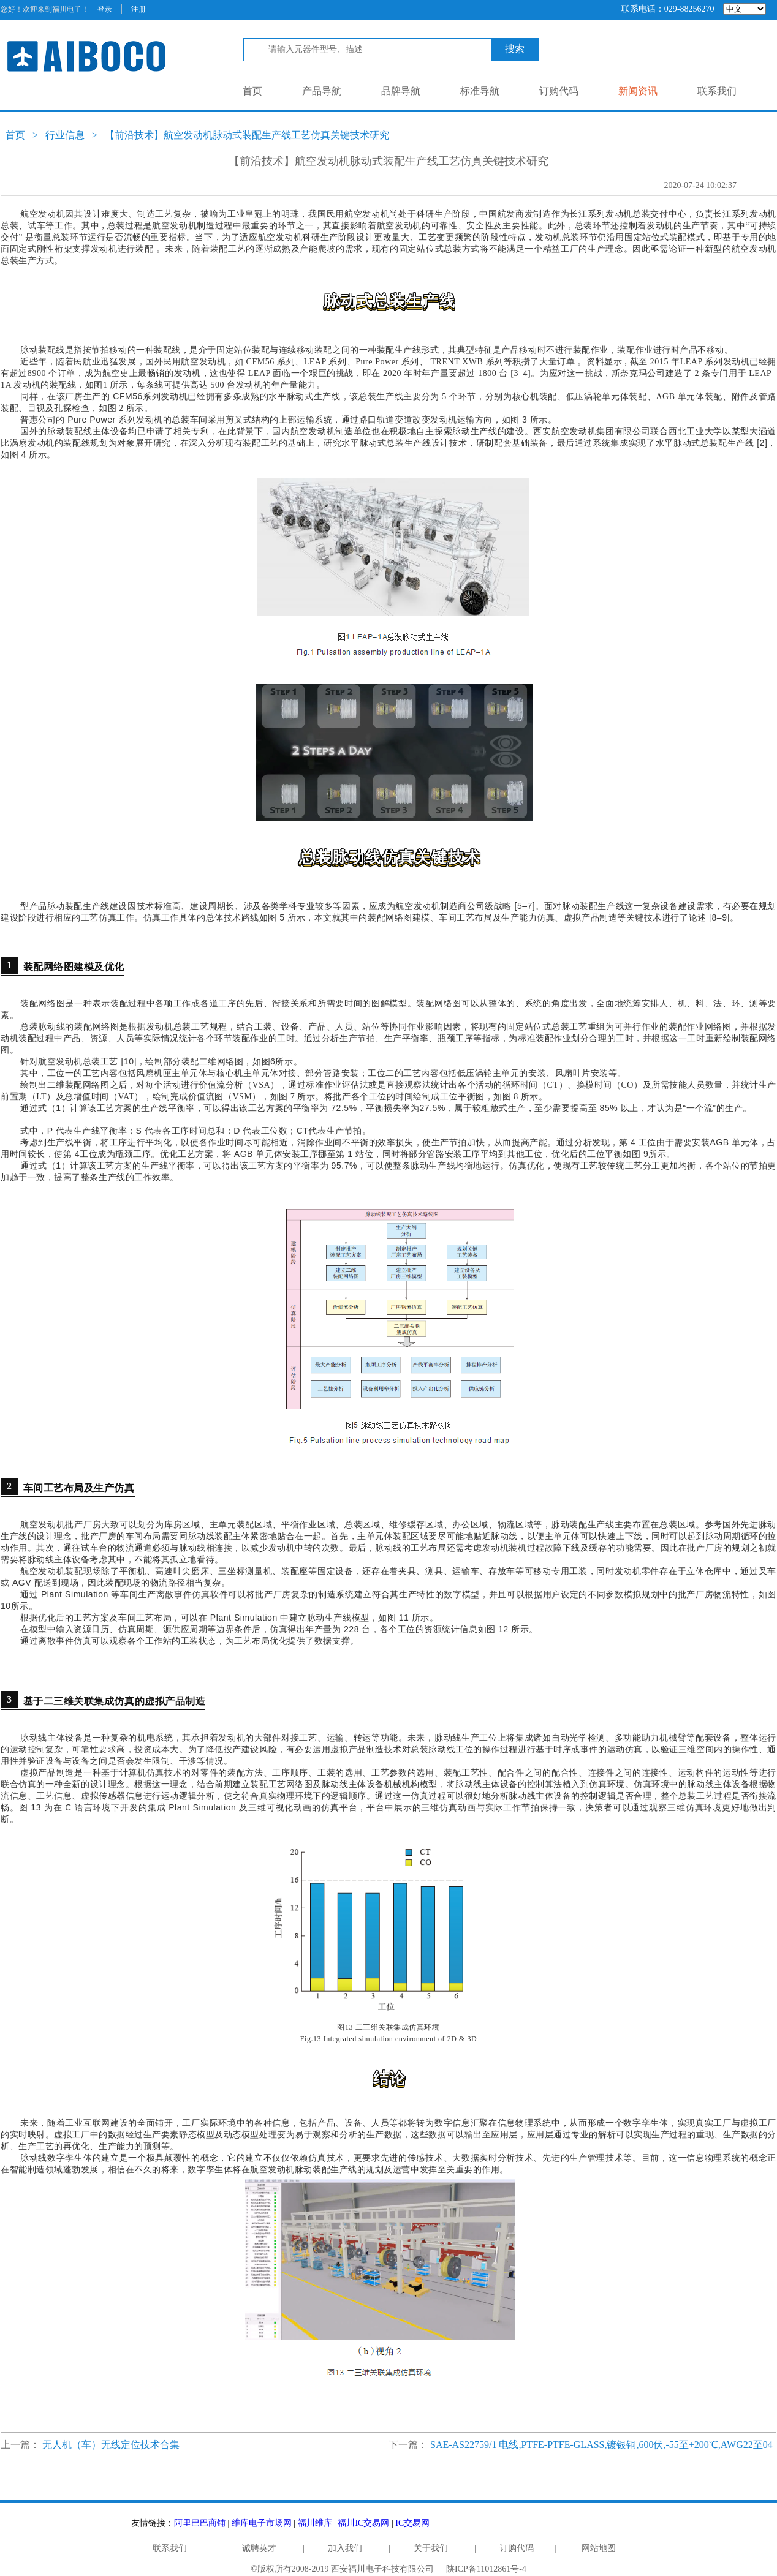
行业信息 (65, 135)
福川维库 (315, 2523)
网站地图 (599, 2548)
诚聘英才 (259, 2548)
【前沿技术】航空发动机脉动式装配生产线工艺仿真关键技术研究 (247, 135)
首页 (252, 91)
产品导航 (321, 91)
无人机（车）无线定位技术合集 (111, 2444)
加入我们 (345, 2548)
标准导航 (479, 91)
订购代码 (558, 91)
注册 (138, 9)
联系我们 (717, 91)
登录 (104, 9)
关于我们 (431, 2548)
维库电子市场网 (262, 2523)
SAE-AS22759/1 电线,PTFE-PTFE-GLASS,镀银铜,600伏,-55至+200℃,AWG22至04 (601, 2444)
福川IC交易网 (363, 2523)
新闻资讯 (638, 91)
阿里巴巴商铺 (200, 2523)
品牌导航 (400, 91)
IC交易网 (412, 2523)
